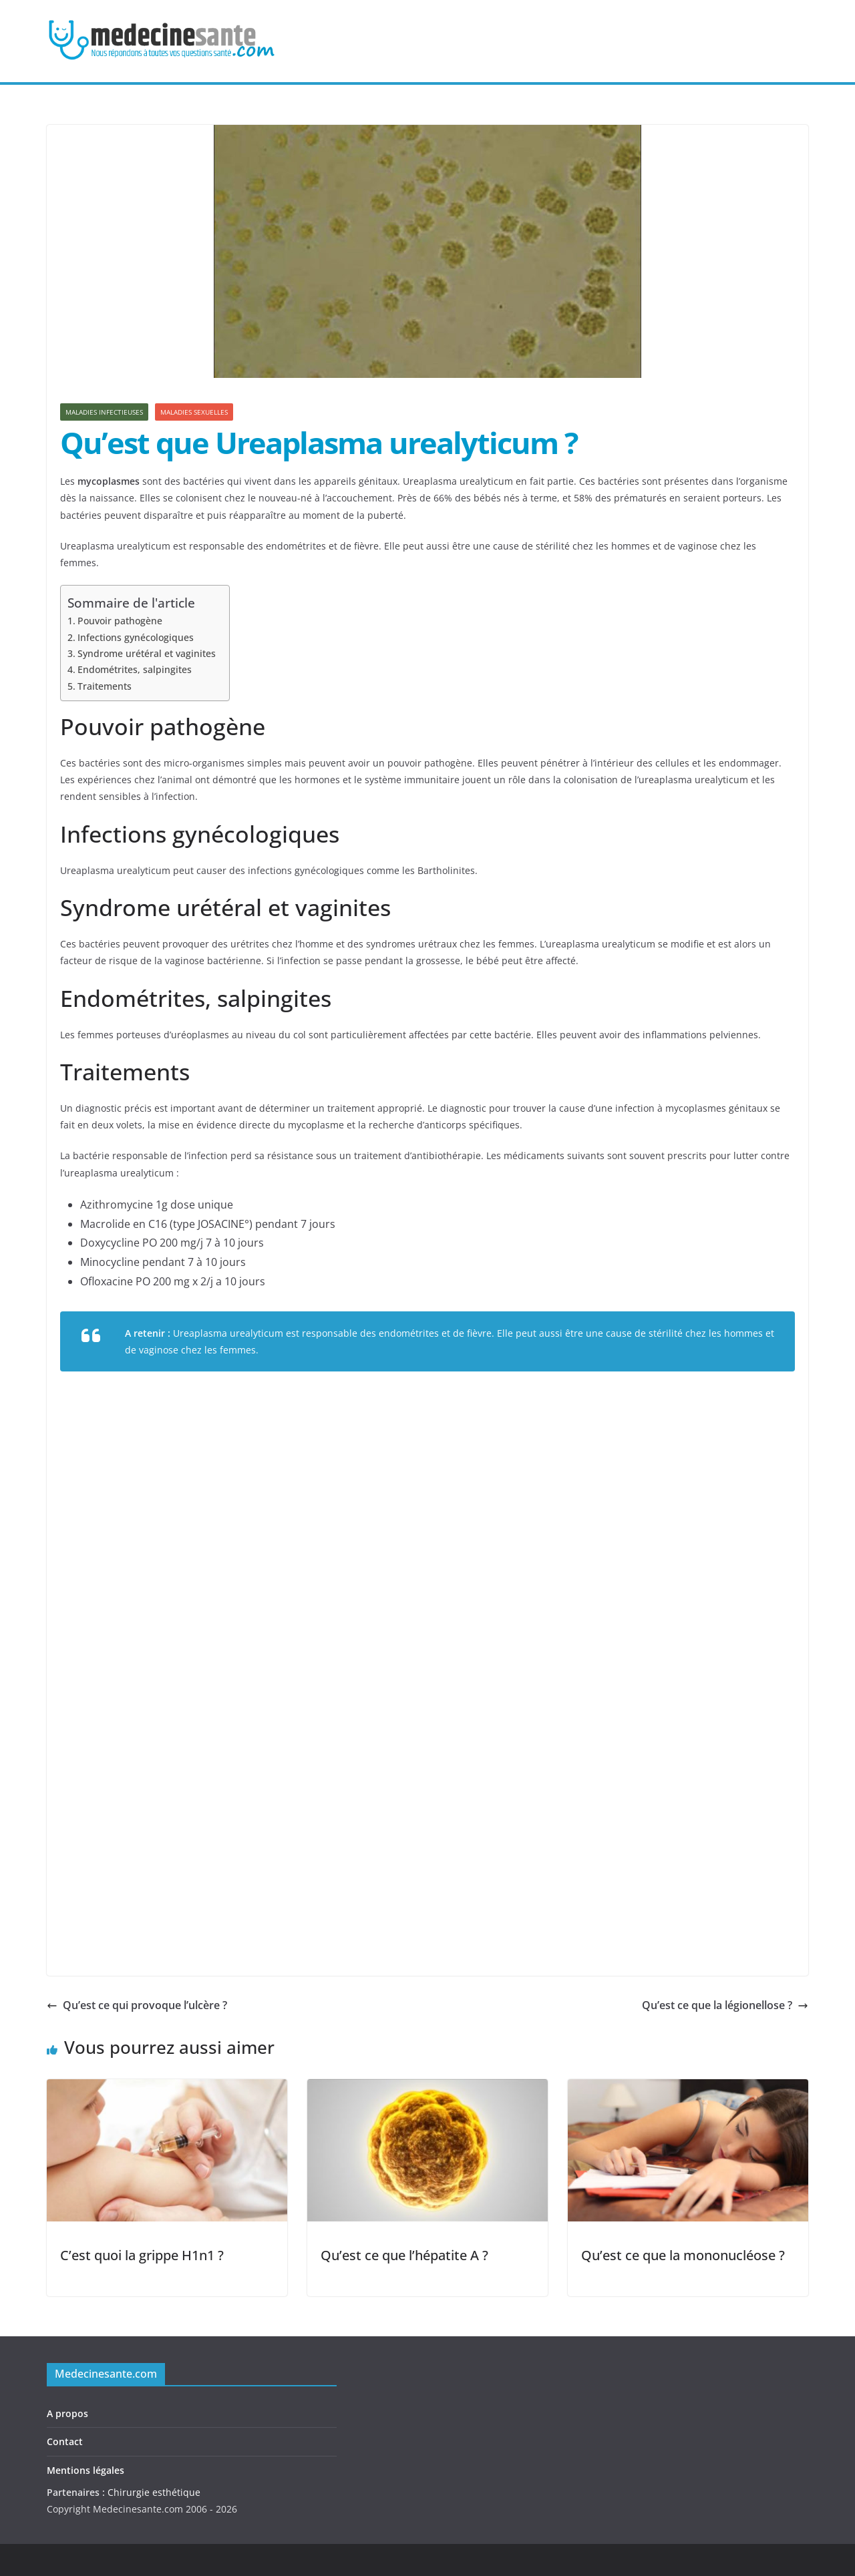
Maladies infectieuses (104, 412)
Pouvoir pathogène (119, 620)
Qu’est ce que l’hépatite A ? (404, 2255)
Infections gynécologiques (135, 637)
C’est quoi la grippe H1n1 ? (142, 2255)
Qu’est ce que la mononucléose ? (683, 2255)
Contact (65, 2441)
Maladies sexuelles (194, 412)
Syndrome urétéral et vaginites (146, 653)
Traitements (104, 686)
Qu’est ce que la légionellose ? (725, 2005)
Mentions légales (85, 2470)
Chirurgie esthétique (154, 2492)
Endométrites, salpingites (134, 669)
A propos (67, 2413)
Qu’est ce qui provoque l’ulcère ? (137, 2005)
